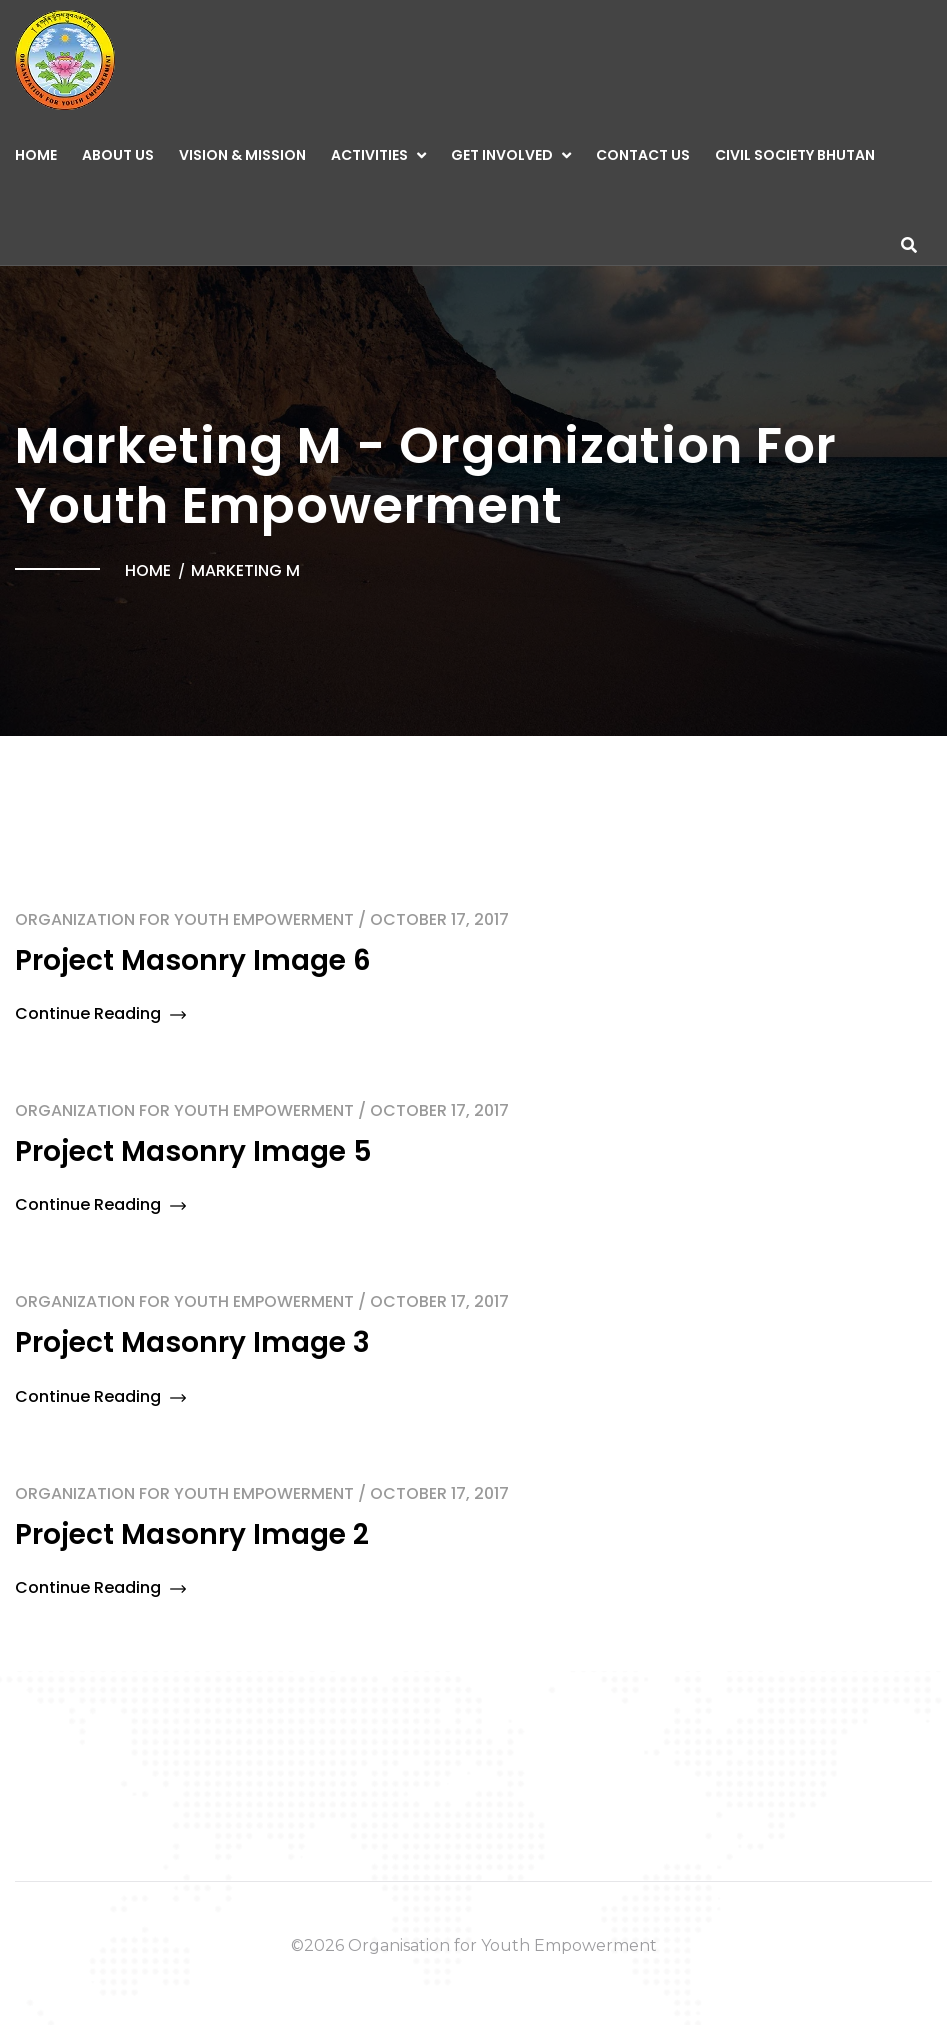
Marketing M (245, 570)
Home (36, 155)
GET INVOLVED (502, 155)
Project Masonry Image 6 (193, 960)
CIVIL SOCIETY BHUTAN (795, 155)
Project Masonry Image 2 (192, 1534)
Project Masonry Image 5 (193, 1151)
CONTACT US (643, 155)
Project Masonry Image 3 (192, 1342)
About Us (118, 155)
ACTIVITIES (369, 155)
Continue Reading (100, 1013)
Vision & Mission (242, 155)
